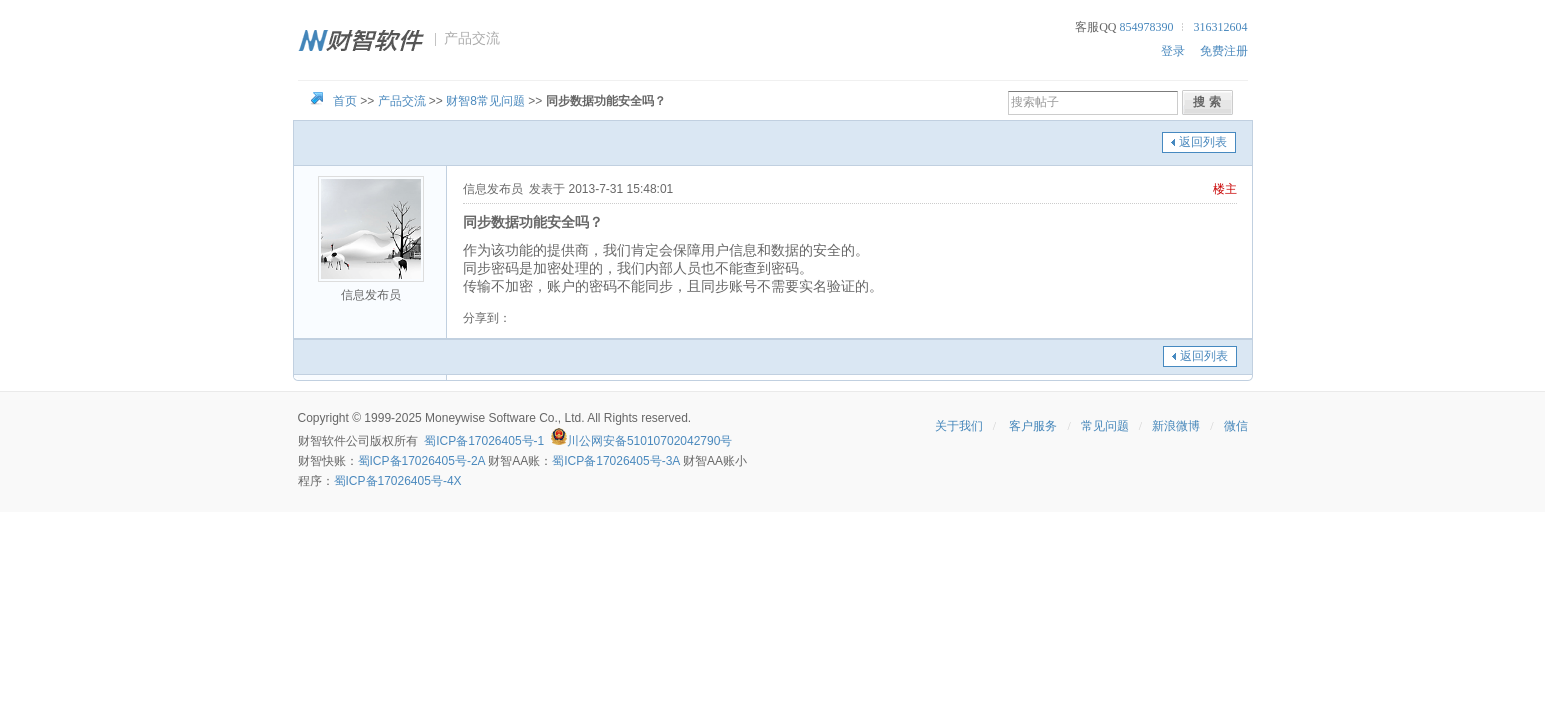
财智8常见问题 (485, 101)
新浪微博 (1176, 426)
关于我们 (959, 426)
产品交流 (402, 101)
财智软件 (322, 441)
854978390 (1147, 27)
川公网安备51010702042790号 (649, 441)
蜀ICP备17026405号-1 (484, 441)
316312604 (1221, 27)
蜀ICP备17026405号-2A (421, 461)
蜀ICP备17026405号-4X (398, 481)
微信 (1236, 426)
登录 (1173, 51)
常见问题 (1105, 426)
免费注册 (1224, 51)
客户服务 (1033, 426)
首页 (345, 101)
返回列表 (1203, 142)
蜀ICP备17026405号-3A (615, 461)
